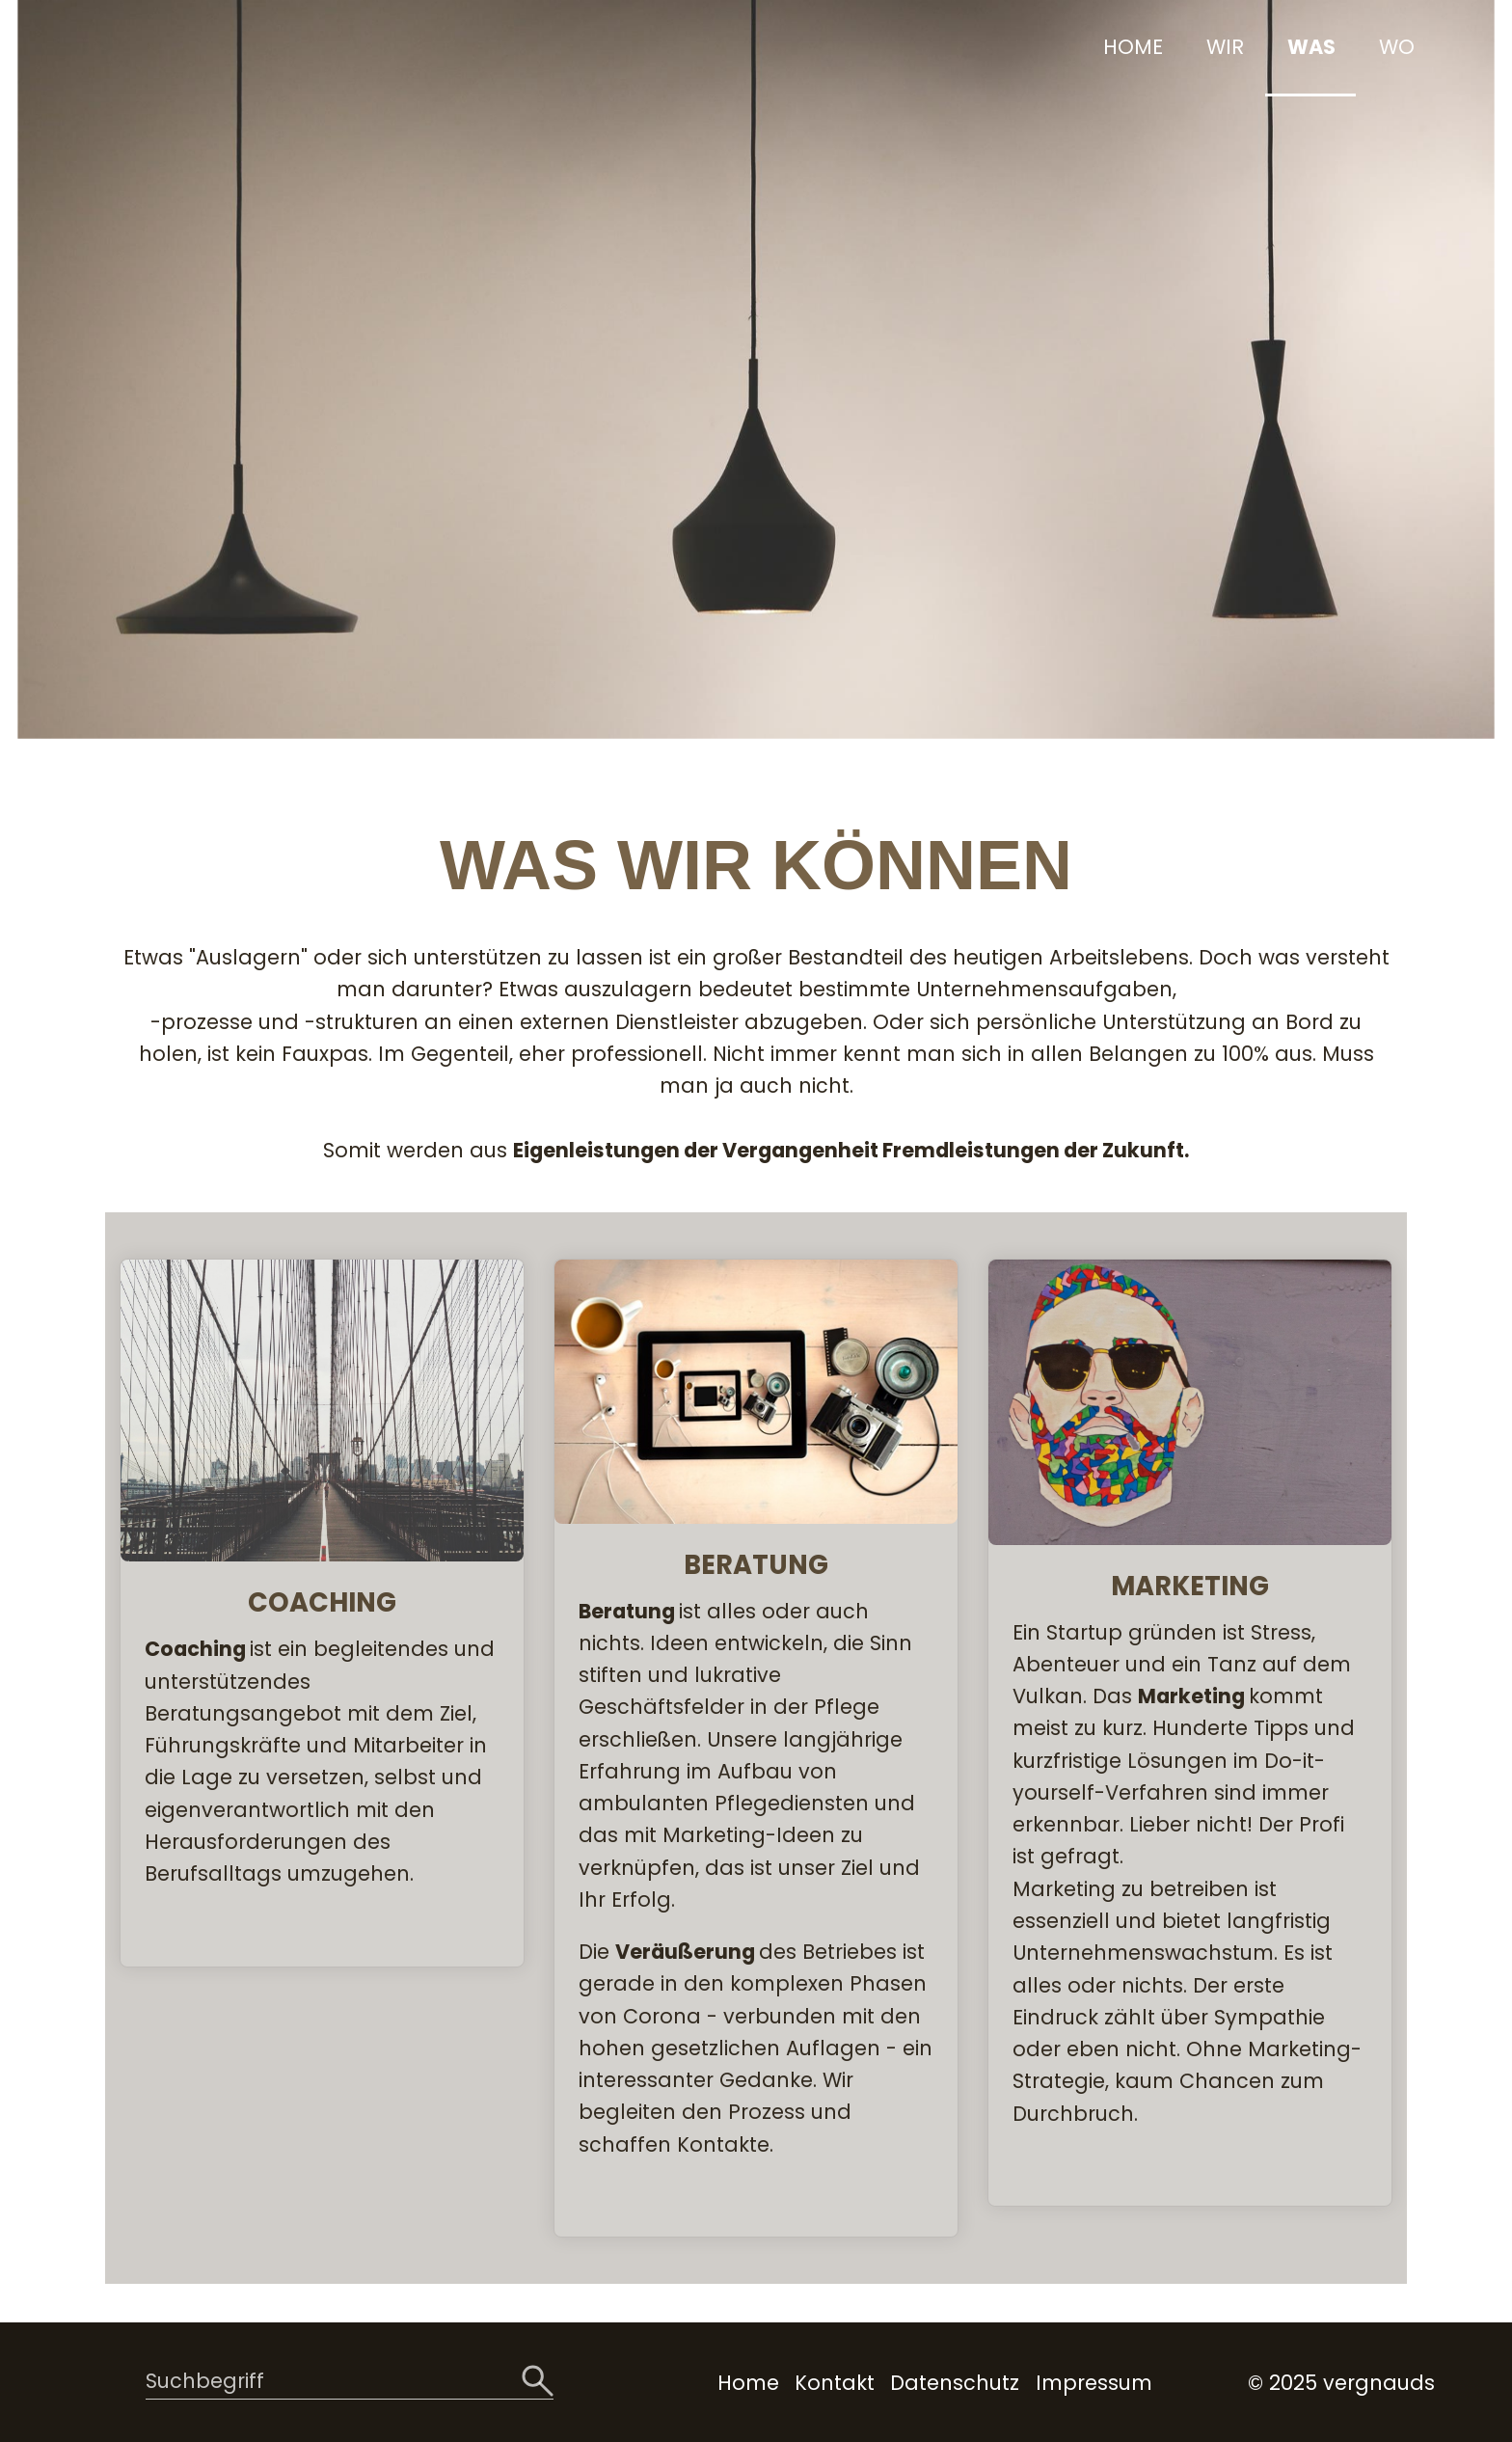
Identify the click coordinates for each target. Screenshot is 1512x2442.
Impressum (1094, 2383)
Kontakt (835, 2383)
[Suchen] (538, 2382)
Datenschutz (954, 2383)
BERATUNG (756, 1748)
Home (748, 2383)
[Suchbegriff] (350, 2383)
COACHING (322, 1613)
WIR (1225, 47)
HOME (1133, 47)
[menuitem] (1131, 48)
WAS (1311, 47)
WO (1397, 47)
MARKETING (1189, 1733)
